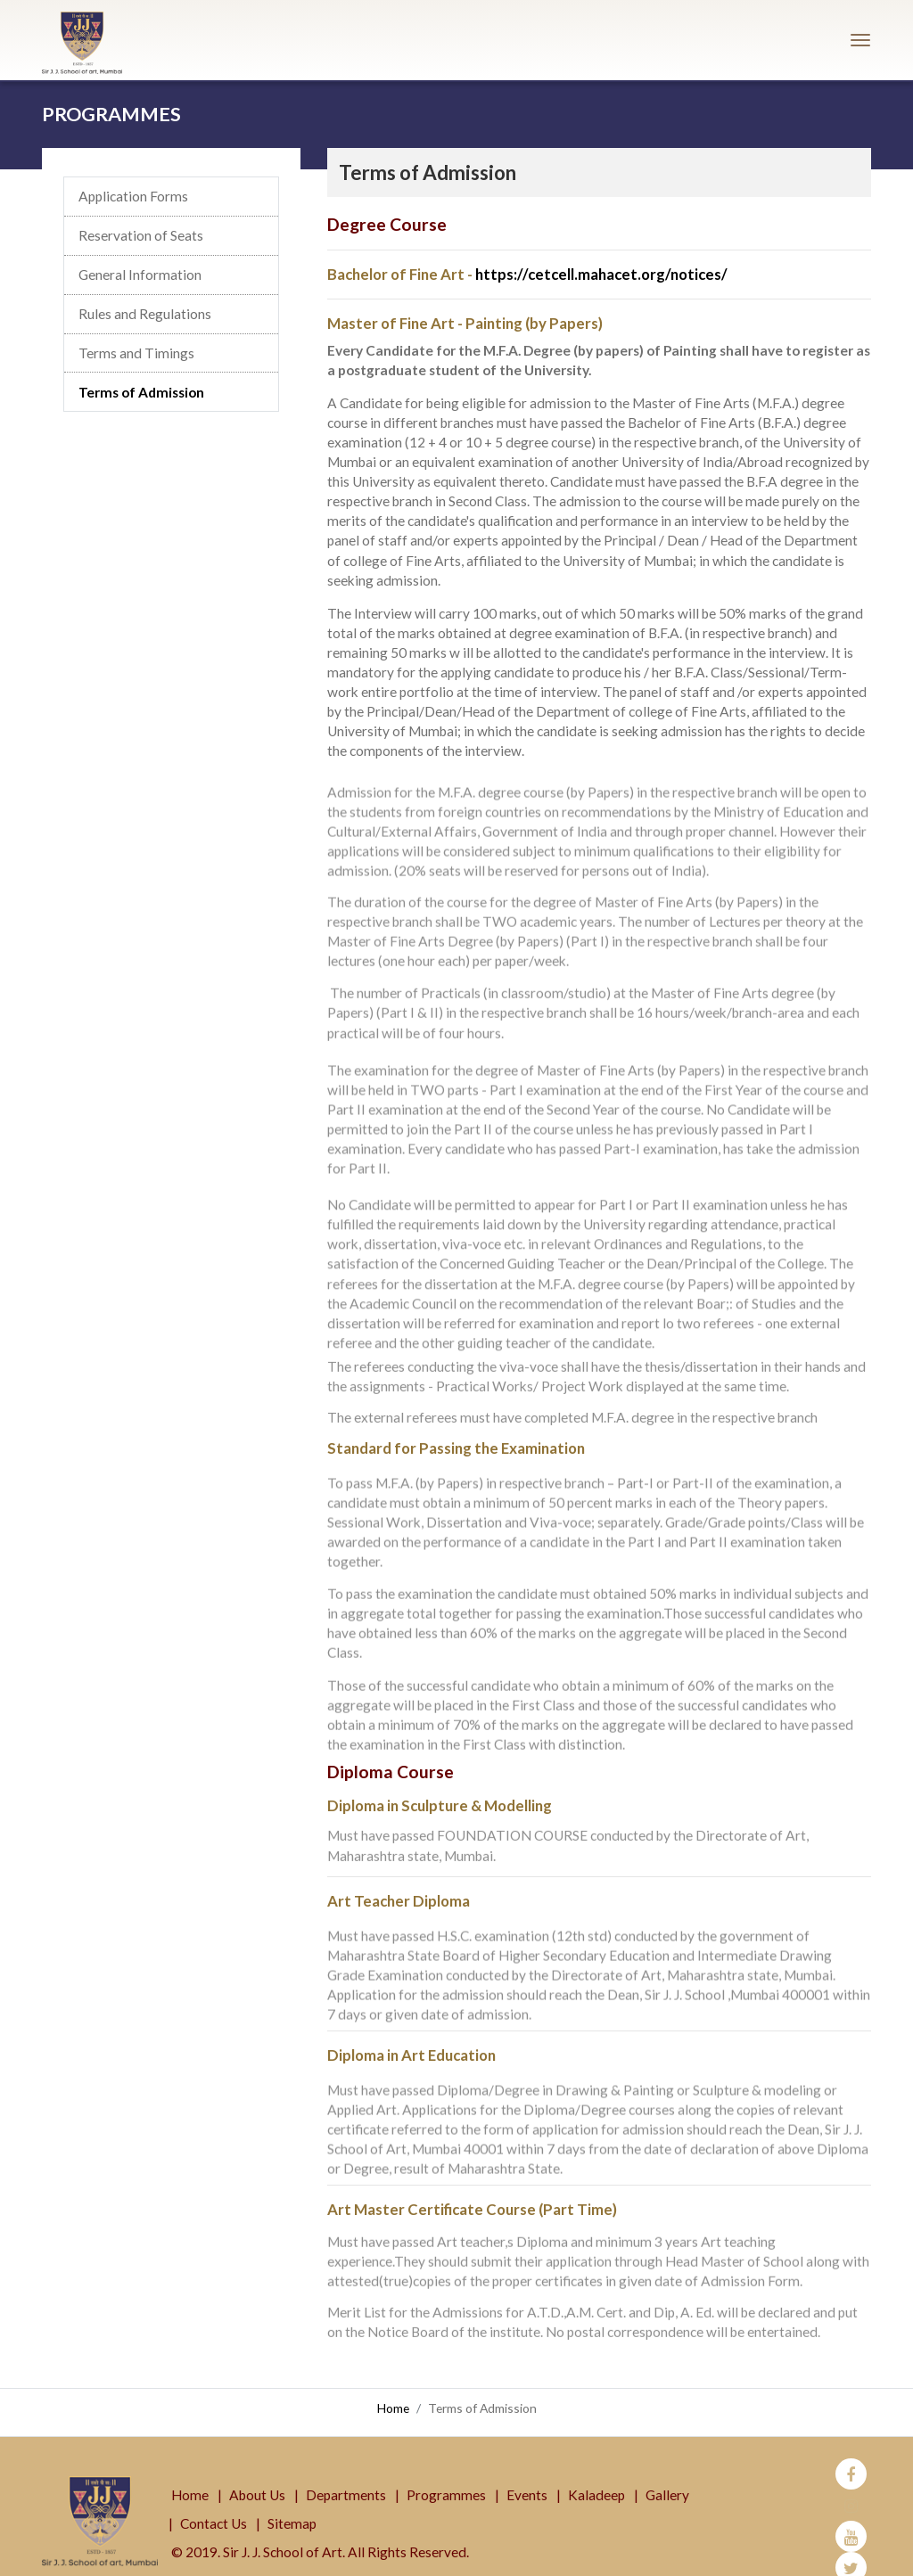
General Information (140, 275)
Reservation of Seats (140, 236)
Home (393, 2408)
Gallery (667, 2478)
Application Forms (133, 197)
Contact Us (213, 2506)
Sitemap (292, 2506)
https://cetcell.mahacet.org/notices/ (601, 274)
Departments (346, 2478)
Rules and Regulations (144, 315)
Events (526, 2478)
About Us (257, 2478)
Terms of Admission (141, 392)
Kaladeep (596, 2478)
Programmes (446, 2478)
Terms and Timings (136, 353)
